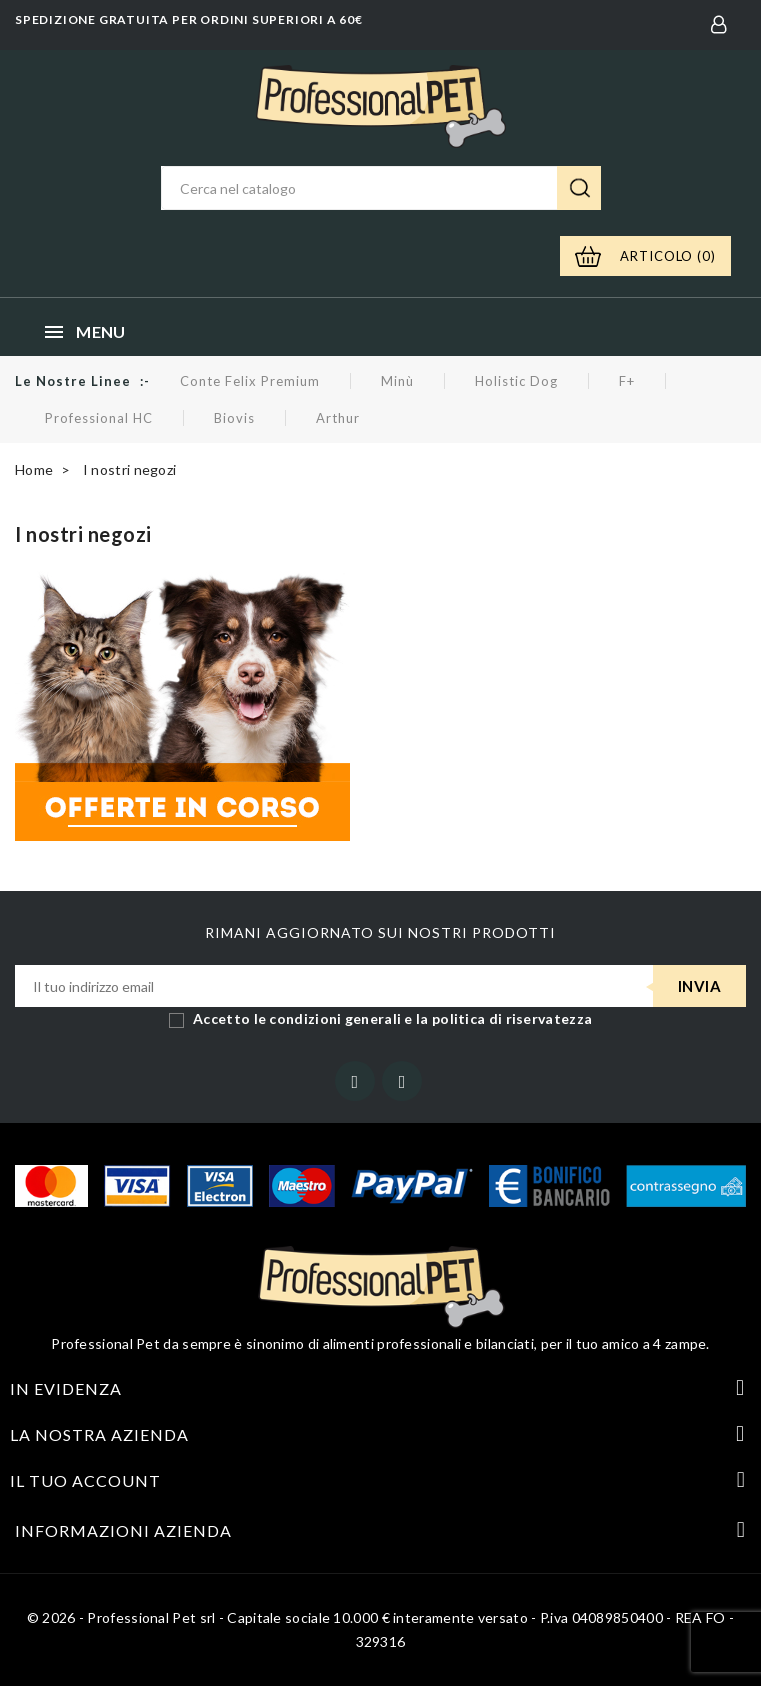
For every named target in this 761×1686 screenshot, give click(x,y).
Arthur (338, 418)
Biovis (234, 418)
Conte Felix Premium (250, 381)
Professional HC (99, 418)
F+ (627, 381)
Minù (397, 381)
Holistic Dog (516, 381)
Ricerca (579, 188)
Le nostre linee (73, 381)
